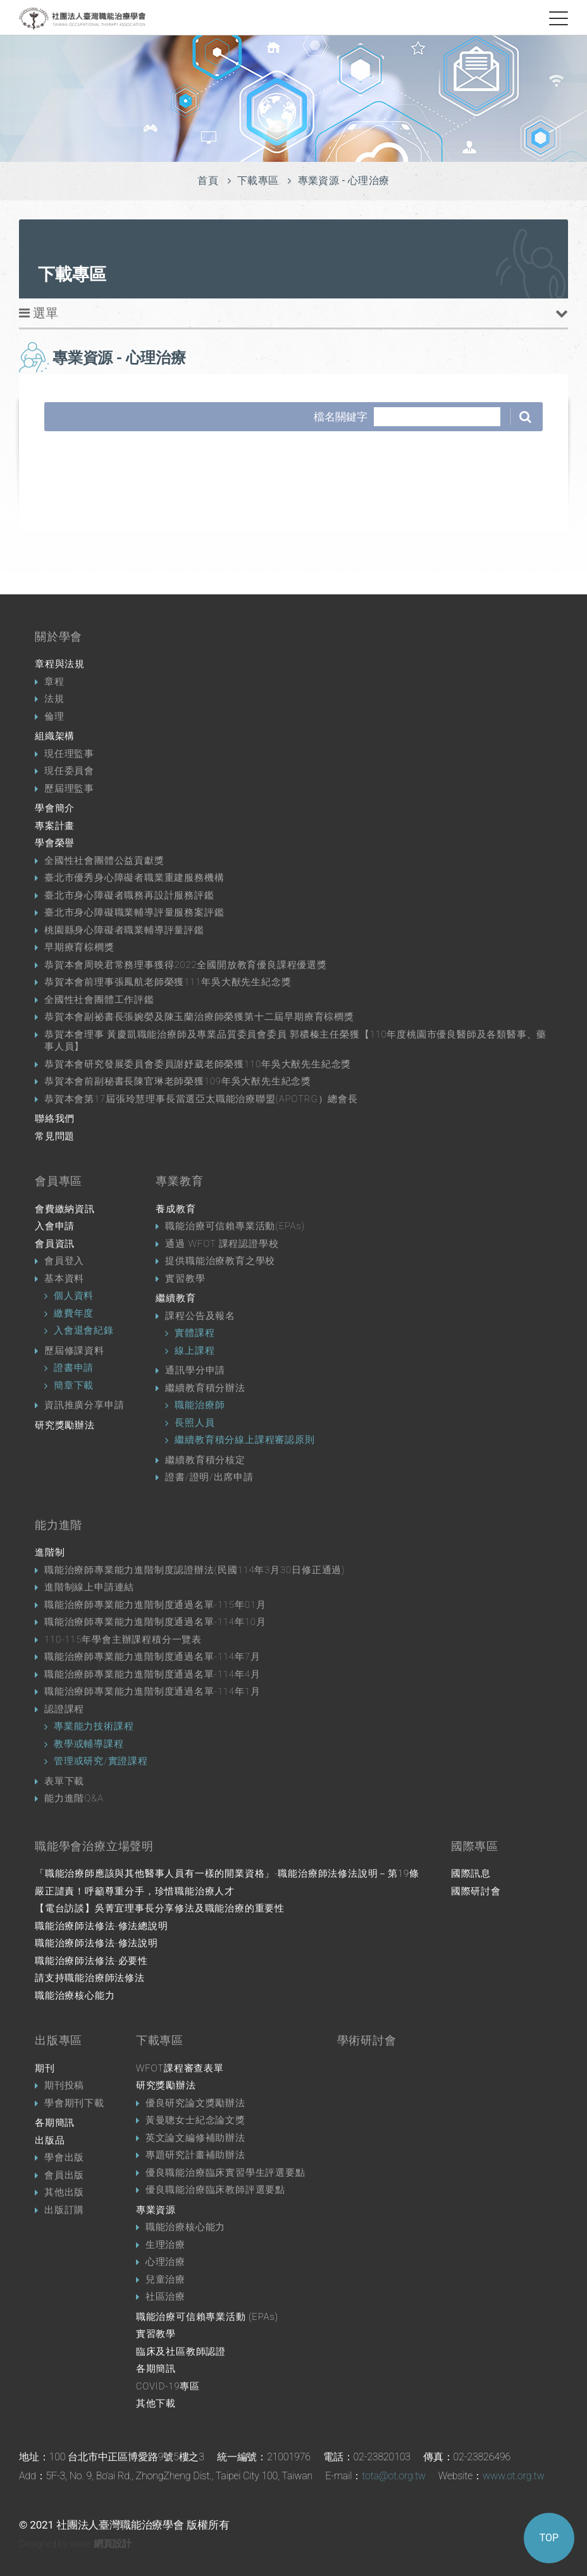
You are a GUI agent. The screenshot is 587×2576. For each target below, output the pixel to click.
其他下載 (156, 2403)
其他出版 (64, 2192)
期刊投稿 (64, 2085)
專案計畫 (55, 825)
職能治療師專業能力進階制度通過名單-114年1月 (152, 1691)
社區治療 (165, 2296)
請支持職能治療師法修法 (90, 1978)
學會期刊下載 (74, 2103)
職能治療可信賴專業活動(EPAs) (235, 1226)
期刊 (45, 2068)
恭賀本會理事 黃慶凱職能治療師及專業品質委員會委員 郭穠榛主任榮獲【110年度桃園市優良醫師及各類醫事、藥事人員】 (295, 1041)
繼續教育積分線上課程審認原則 (244, 1439)
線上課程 (194, 1350)
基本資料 (64, 1278)
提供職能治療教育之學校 (220, 1261)
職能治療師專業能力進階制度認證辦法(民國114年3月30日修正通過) (194, 1570)
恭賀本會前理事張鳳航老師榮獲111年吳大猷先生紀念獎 (167, 982)
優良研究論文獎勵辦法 (195, 2103)
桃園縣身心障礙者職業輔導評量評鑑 (124, 930)
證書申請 (74, 1367)
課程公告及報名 (200, 1316)
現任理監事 (69, 753)
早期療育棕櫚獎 (79, 947)
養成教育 (175, 1209)
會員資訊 (55, 1243)
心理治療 (165, 2261)
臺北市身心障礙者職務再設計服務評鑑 (129, 895)
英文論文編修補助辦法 (195, 2138)
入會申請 (55, 1226)
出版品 (50, 2140)
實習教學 (185, 1278)
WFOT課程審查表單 (180, 2068)
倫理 (54, 716)
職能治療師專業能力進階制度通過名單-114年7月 (152, 1656)
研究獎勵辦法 (65, 1425)
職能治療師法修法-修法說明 (96, 1943)
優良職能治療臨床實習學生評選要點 (225, 2172)
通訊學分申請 (195, 1370)
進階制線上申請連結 (89, 1587)
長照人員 (194, 1422)
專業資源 (156, 2210)
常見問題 (55, 1136)
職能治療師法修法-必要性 (91, 1960)
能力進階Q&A (74, 1798)
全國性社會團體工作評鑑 (99, 999)
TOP (549, 2538)
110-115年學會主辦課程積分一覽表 (123, 1639)
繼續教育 (175, 1298)
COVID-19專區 (168, 2386)
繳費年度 (74, 1313)
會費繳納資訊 (65, 1209)
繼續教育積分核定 (205, 1460)
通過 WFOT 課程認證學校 (221, 1243)
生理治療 (165, 2244)
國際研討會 (476, 1891)
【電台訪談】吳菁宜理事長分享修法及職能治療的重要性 (160, 1908)
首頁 (207, 181)
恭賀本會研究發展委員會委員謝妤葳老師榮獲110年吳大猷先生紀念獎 (197, 1064)
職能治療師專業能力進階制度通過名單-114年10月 (155, 1622)
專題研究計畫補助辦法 (195, 2155)
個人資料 (74, 1295)
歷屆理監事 (69, 788)
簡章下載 (74, 1385)
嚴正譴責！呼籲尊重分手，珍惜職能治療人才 (135, 1891)
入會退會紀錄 (84, 1330)
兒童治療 (165, 2279)
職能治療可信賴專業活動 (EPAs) (207, 2316)
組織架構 (55, 736)
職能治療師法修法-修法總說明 (101, 1926)
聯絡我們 (55, 1118)
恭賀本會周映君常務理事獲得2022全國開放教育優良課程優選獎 (185, 965)
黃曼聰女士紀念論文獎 (195, 2120)
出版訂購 (64, 2210)
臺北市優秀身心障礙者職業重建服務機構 (134, 877)
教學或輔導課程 (89, 1744)
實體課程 (194, 1333)
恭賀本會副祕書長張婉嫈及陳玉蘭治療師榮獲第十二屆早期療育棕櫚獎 (199, 1016)
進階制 (50, 1552)
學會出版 (64, 2157)
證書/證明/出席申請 (209, 1477)
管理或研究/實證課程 (101, 1761)
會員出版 (64, 2175)
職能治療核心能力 (74, 1995)
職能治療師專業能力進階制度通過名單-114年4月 (152, 1674)
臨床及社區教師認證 (181, 2351)
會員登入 (64, 1261)
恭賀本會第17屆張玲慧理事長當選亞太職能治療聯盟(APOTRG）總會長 (201, 1099)
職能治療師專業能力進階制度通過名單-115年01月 (155, 1604)
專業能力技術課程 (93, 1726)
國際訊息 (471, 1873)
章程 (54, 681)
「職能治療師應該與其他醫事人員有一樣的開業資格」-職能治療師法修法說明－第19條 (227, 1873)
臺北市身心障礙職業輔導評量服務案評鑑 (134, 912)
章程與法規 (60, 664)
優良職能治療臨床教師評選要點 (215, 2189)
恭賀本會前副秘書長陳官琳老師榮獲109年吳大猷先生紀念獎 (177, 1081)
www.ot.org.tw (513, 2476)
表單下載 (64, 1781)
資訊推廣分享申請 (84, 1405)
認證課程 (64, 1709)
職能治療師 (200, 1405)
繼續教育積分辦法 (205, 1388)
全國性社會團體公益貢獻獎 (104, 860)
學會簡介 (55, 808)
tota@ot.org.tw (394, 2476)
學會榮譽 (55, 843)
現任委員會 (69, 770)
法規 (54, 698)
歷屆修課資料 (74, 1350)
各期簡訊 (55, 2122)
